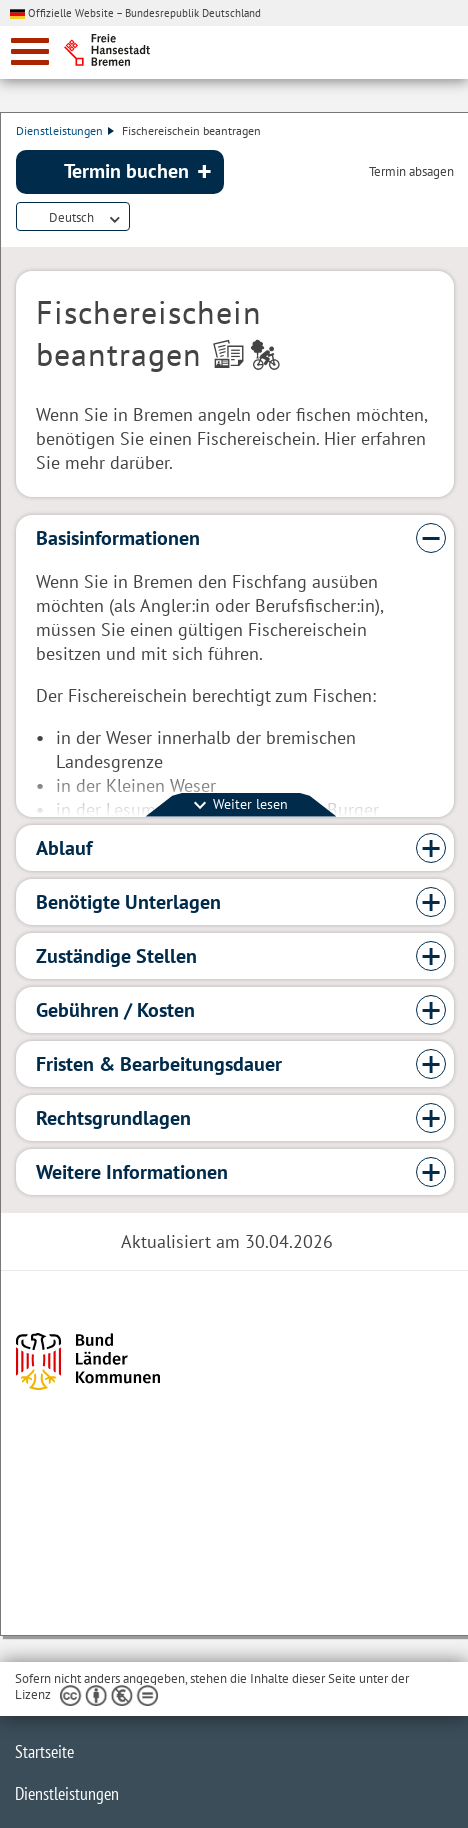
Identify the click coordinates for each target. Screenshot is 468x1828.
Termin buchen (126, 171)
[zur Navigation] (30, 51)
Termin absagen (411, 172)
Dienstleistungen (65, 130)
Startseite (44, 1751)
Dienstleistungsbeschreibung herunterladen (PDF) (142, 218)
